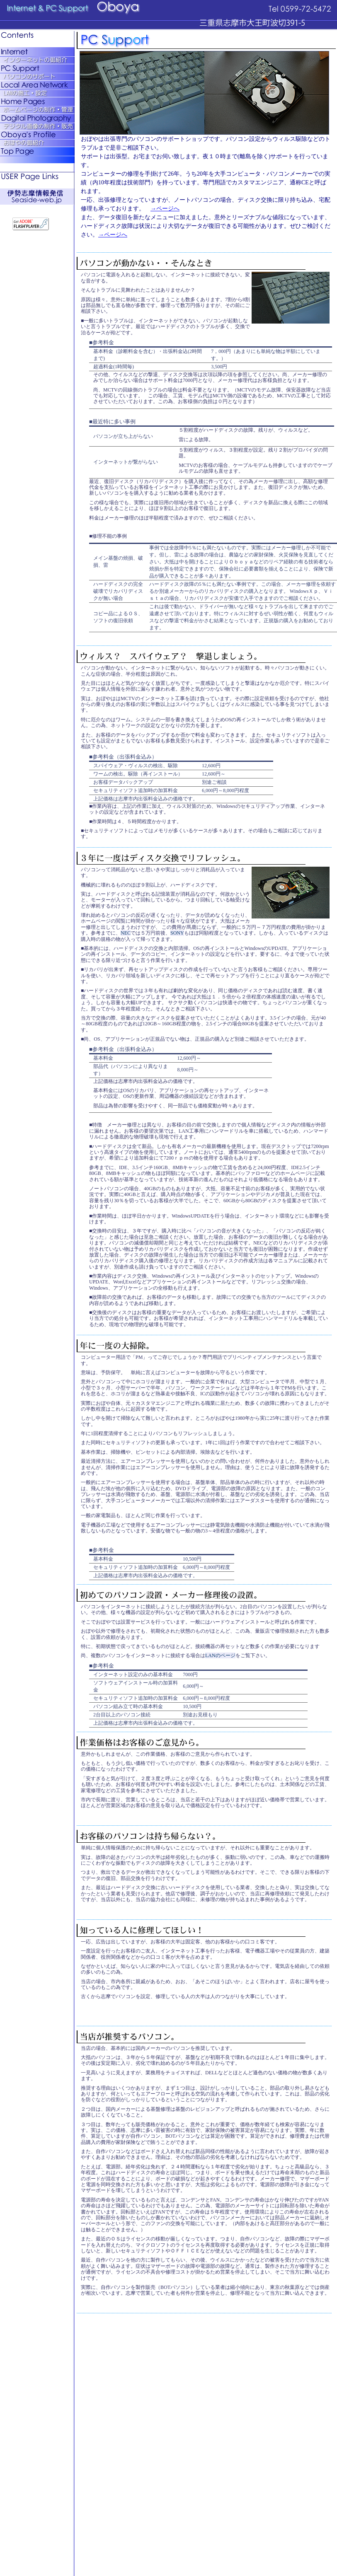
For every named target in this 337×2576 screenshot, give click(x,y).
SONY (177, 933)
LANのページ (220, 1655)
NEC (126, 933)
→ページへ (164, 208)
